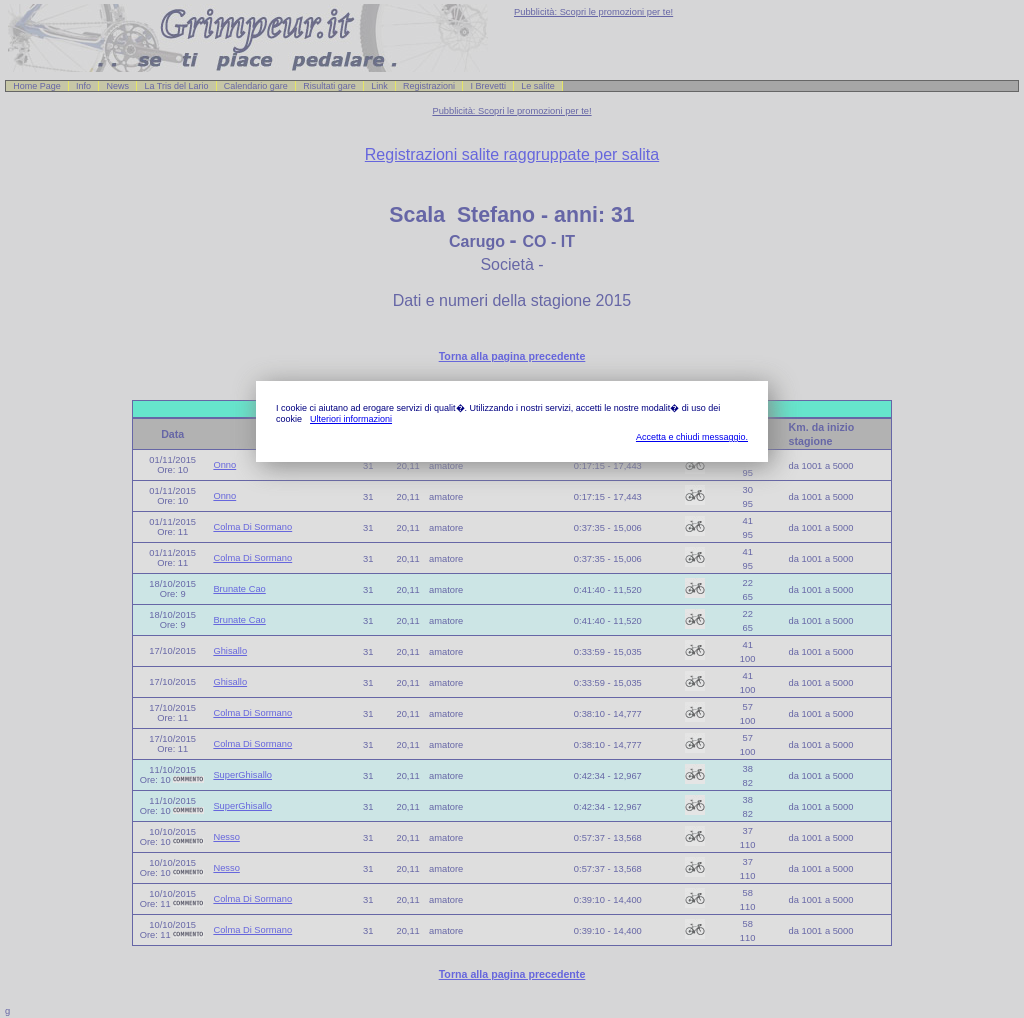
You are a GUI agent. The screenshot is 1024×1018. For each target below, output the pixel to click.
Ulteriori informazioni (351, 419)
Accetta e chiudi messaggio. (692, 437)
